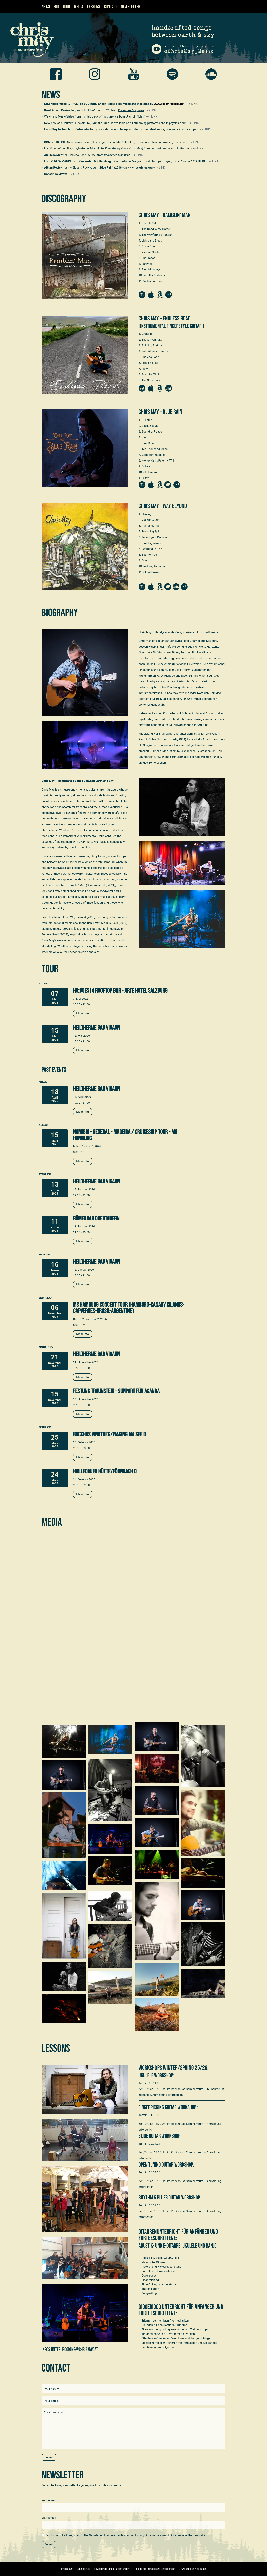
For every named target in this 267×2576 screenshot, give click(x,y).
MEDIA (78, 7)
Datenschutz (83, 2568)
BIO (56, 7)
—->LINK (197, 148)
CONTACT (110, 7)
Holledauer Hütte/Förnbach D (104, 1471)
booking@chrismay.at (80, 2350)
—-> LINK (192, 103)
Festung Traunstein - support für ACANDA (116, 1391)
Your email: (133, 2521)
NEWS (46, 7)
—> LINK (193, 123)
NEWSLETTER (130, 7)
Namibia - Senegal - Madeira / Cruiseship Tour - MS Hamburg (125, 1135)
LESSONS (93, 7)
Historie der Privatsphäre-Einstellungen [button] (154, 2568)
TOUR (66, 7)
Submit (49, 2457)
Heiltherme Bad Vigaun (96, 1027)
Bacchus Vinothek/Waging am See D (109, 1434)
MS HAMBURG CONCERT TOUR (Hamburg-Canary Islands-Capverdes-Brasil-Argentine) (128, 1308)
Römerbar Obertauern (96, 1218)
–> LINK (194, 142)
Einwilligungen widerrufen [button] (192, 2568)
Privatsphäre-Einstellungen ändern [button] (112, 2568)
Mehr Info (82, 1013)
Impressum (67, 2568)
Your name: (133, 2503)
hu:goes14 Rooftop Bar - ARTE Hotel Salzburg (120, 990)
